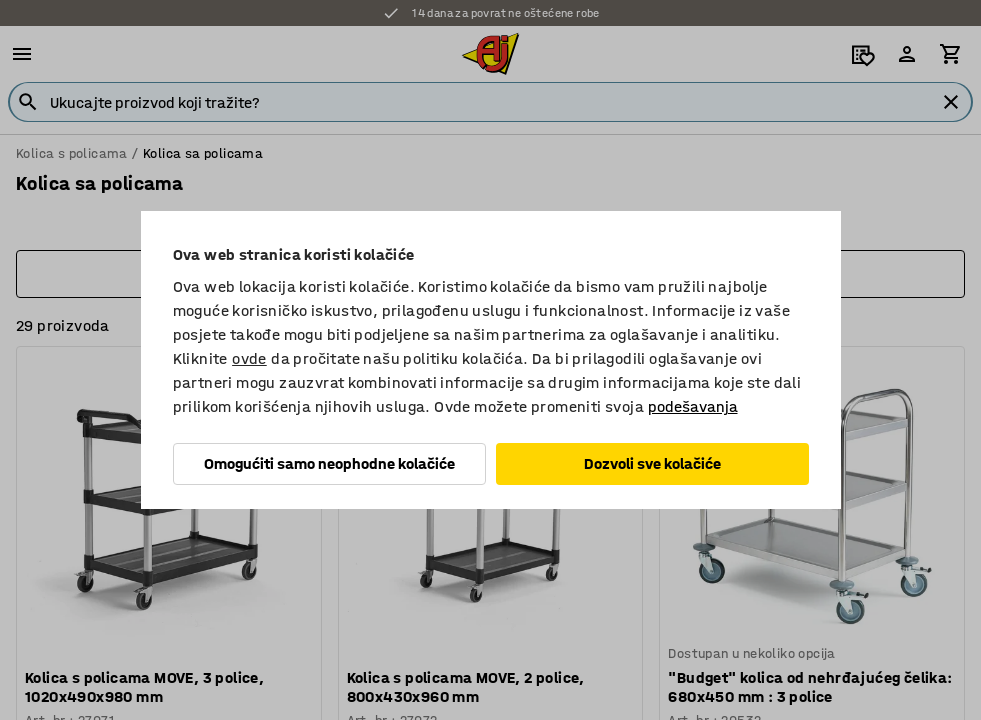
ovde (249, 358)
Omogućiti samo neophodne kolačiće (329, 463)
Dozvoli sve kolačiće (652, 463)
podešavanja (693, 406)
